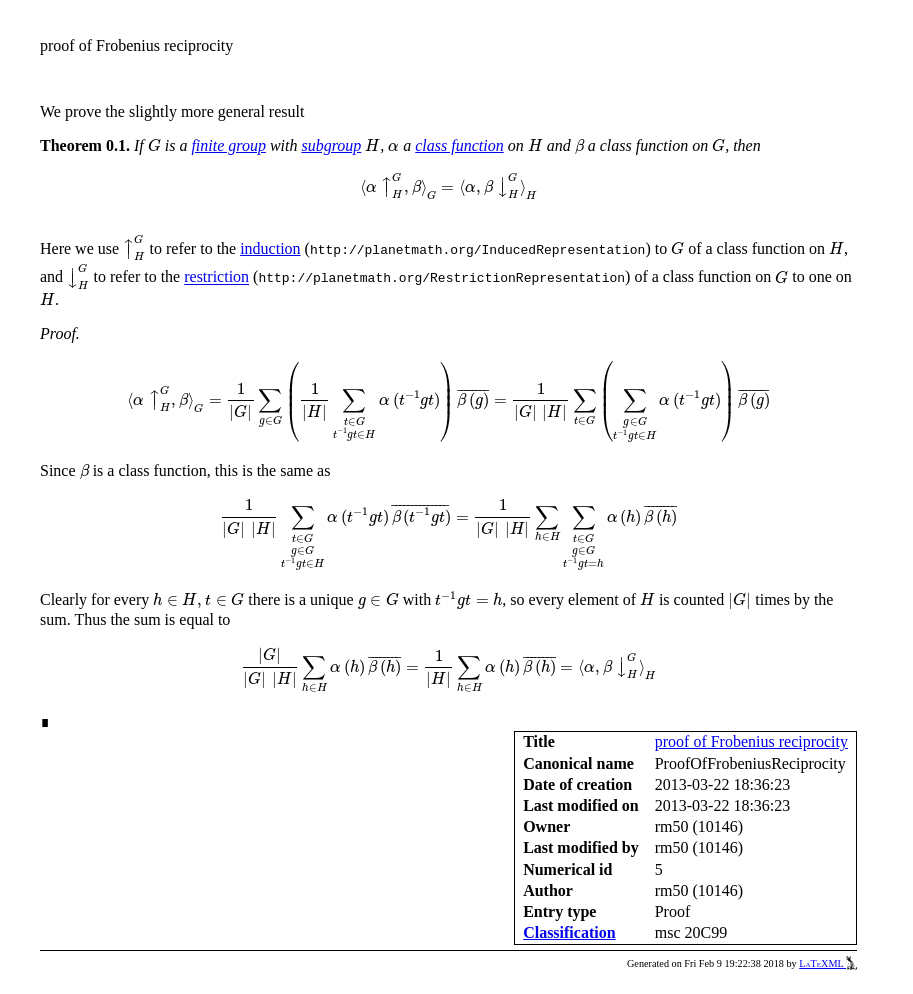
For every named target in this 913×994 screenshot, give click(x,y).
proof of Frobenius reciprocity (751, 741)
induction (270, 248)
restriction (216, 277)
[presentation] (154, 145)
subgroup (331, 145)
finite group (228, 145)
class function (459, 145)
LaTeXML (828, 963)
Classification (569, 932)
